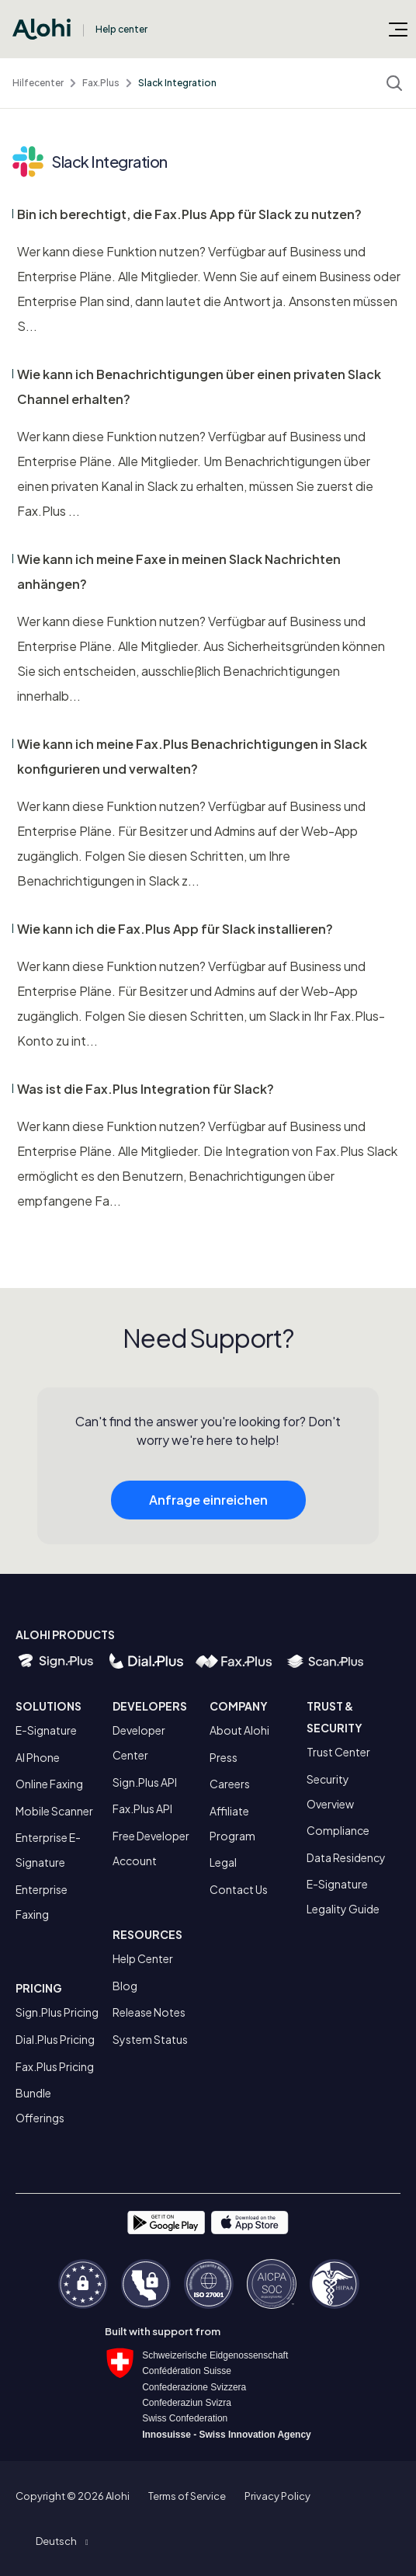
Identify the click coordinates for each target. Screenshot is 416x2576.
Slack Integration (177, 83)
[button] (62, 2541)
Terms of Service (187, 2496)
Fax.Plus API (142, 1808)
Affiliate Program (232, 1823)
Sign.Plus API (145, 1782)
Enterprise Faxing (42, 1901)
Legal (223, 1862)
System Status (150, 2039)
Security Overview (330, 1791)
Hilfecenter (38, 83)
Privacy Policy (277, 2496)
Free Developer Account (151, 1848)
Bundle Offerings (40, 2105)
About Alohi (239, 1730)
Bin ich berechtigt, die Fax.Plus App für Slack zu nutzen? (189, 214)
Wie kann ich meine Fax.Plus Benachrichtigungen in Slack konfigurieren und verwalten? (192, 756)
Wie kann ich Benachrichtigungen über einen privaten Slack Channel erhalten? (199, 386)
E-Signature (46, 1730)
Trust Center (338, 1752)
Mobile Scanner (54, 1811)
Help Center (143, 1958)
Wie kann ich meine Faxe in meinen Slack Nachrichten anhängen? (179, 571)
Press (223, 1757)
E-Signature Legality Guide (343, 1896)
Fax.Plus (101, 83)
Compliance (338, 1830)
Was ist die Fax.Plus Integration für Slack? (145, 1089)
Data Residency (346, 1857)
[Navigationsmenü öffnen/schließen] (398, 29)
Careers (230, 1784)
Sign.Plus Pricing (57, 2012)
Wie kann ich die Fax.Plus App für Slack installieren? (175, 929)
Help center (121, 29)
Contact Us (239, 1889)
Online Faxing (49, 1784)
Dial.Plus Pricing (55, 2039)
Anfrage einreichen (208, 1507)
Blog (125, 1986)
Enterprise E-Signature (48, 1849)
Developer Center (139, 1742)
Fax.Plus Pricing (55, 2066)
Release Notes (149, 2012)
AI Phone (38, 1757)
